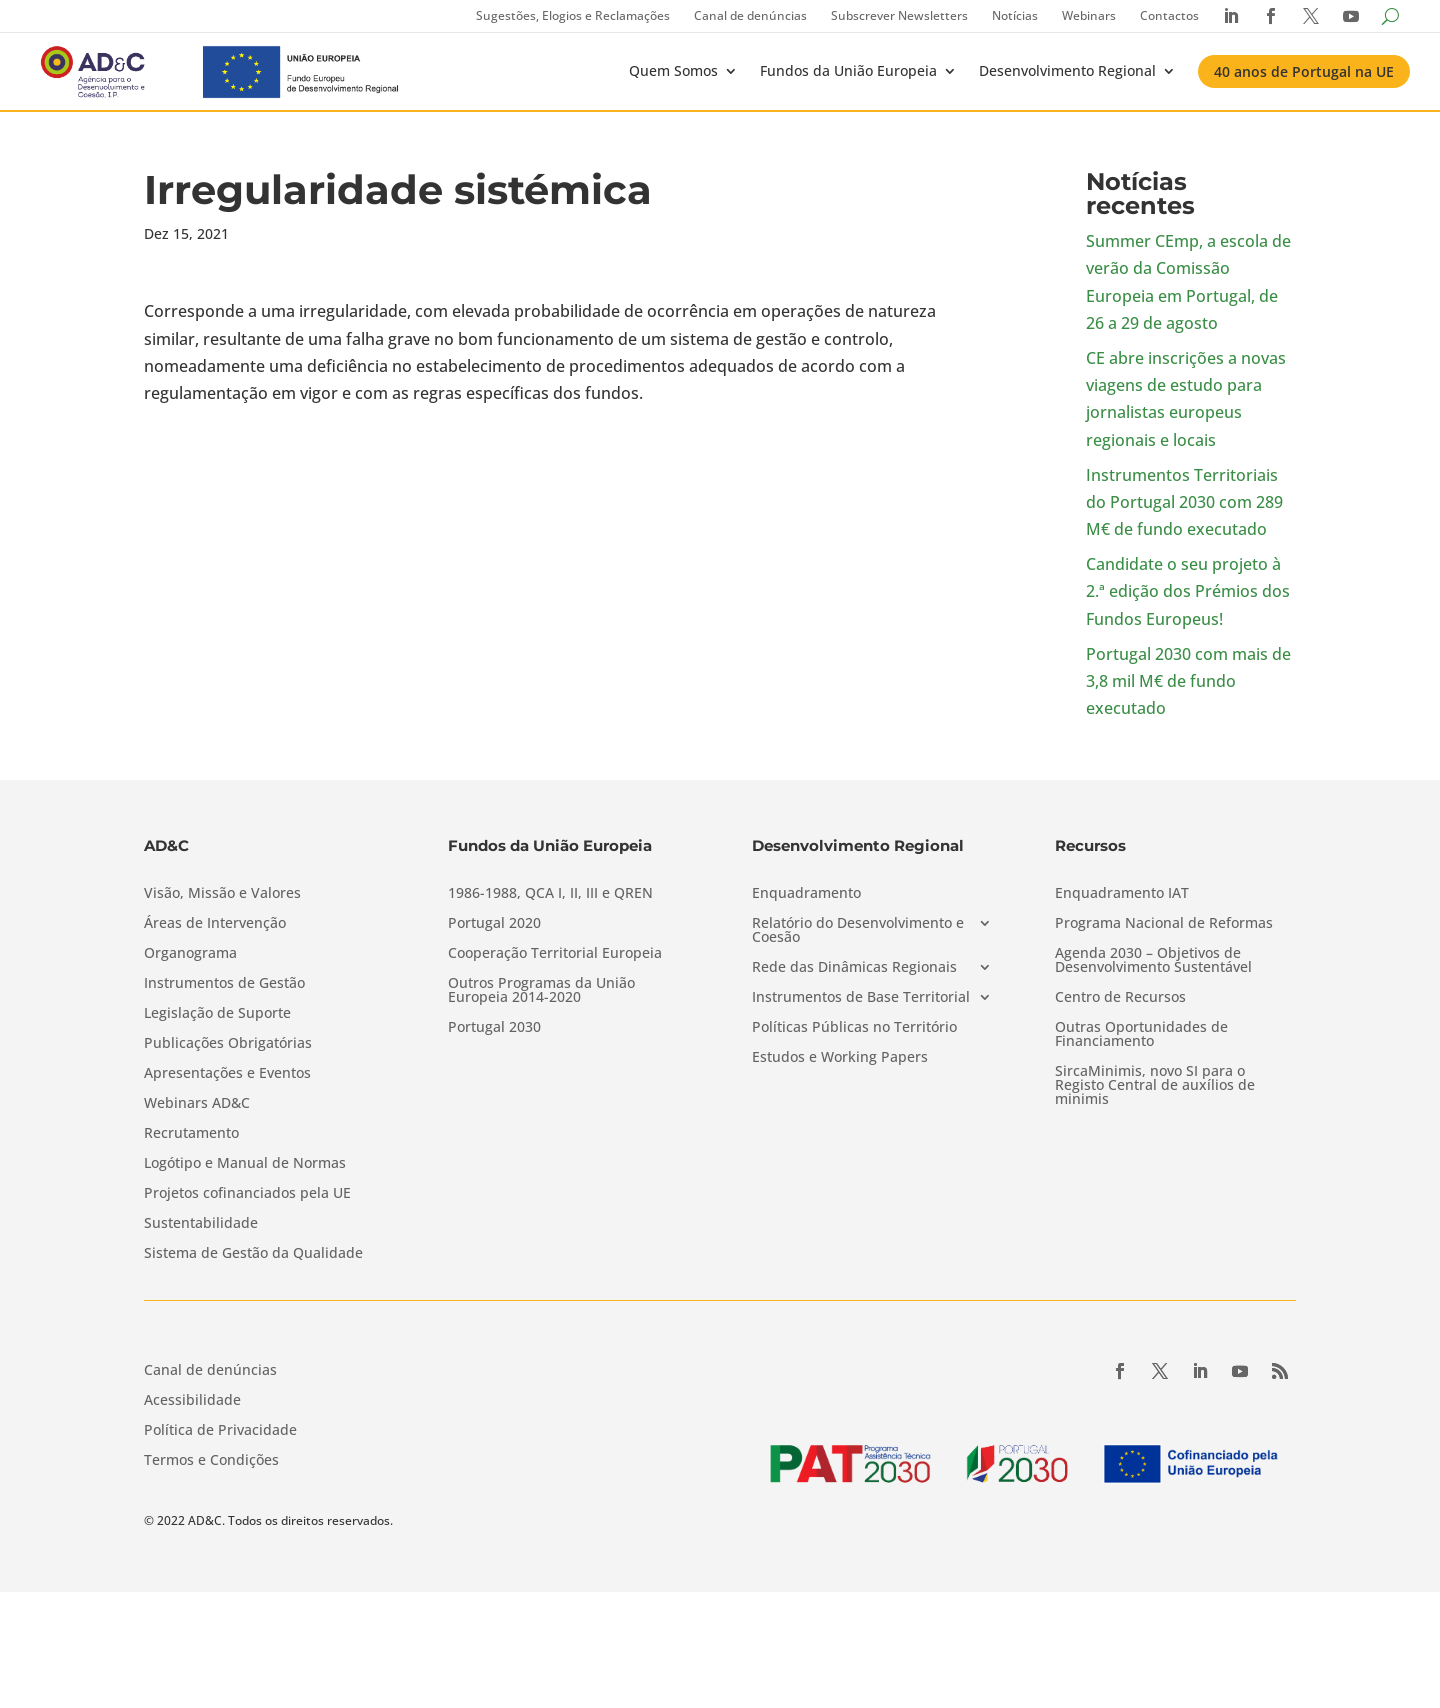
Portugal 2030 (494, 1028)
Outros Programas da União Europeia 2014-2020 (541, 991)
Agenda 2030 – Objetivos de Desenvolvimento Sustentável (1153, 961)
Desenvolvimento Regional (1067, 70)
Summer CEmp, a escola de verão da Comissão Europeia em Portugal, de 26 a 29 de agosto (1188, 282)
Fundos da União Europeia (848, 70)
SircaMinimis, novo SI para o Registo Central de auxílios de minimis (1155, 1086)
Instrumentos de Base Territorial (861, 998)
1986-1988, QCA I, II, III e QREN (550, 894)
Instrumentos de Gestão (224, 984)
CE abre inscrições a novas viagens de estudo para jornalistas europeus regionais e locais (1186, 399)
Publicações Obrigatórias (228, 1044)
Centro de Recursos (1120, 998)
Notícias (1015, 15)
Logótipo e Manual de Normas (245, 1164)
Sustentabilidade (201, 1224)
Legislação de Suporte (217, 1014)
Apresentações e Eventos (227, 1074)
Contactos (1169, 15)
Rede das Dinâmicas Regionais (854, 968)
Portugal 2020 (494, 924)
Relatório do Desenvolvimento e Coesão (858, 931)
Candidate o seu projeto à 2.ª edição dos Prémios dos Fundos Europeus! (1188, 591)
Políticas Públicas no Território (854, 1028)
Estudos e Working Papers (840, 1058)
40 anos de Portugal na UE (1304, 71)
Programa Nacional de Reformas (1164, 924)
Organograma (190, 954)
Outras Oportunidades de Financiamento (1141, 1035)
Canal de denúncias (750, 15)
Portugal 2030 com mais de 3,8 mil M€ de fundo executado (1188, 681)
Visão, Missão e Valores (222, 894)
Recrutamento (191, 1134)
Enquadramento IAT (1122, 894)
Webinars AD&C (197, 1104)
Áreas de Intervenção (215, 924)
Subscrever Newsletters (899, 15)
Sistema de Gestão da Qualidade (253, 1254)
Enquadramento (806, 894)
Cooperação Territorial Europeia (555, 954)
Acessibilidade (192, 1401)
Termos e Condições (211, 1461)
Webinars (1089, 15)
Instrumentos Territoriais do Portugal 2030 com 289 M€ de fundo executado (1184, 502)
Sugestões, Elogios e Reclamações (573, 15)
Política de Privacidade (220, 1431)
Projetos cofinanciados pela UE (247, 1194)
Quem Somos (673, 70)
